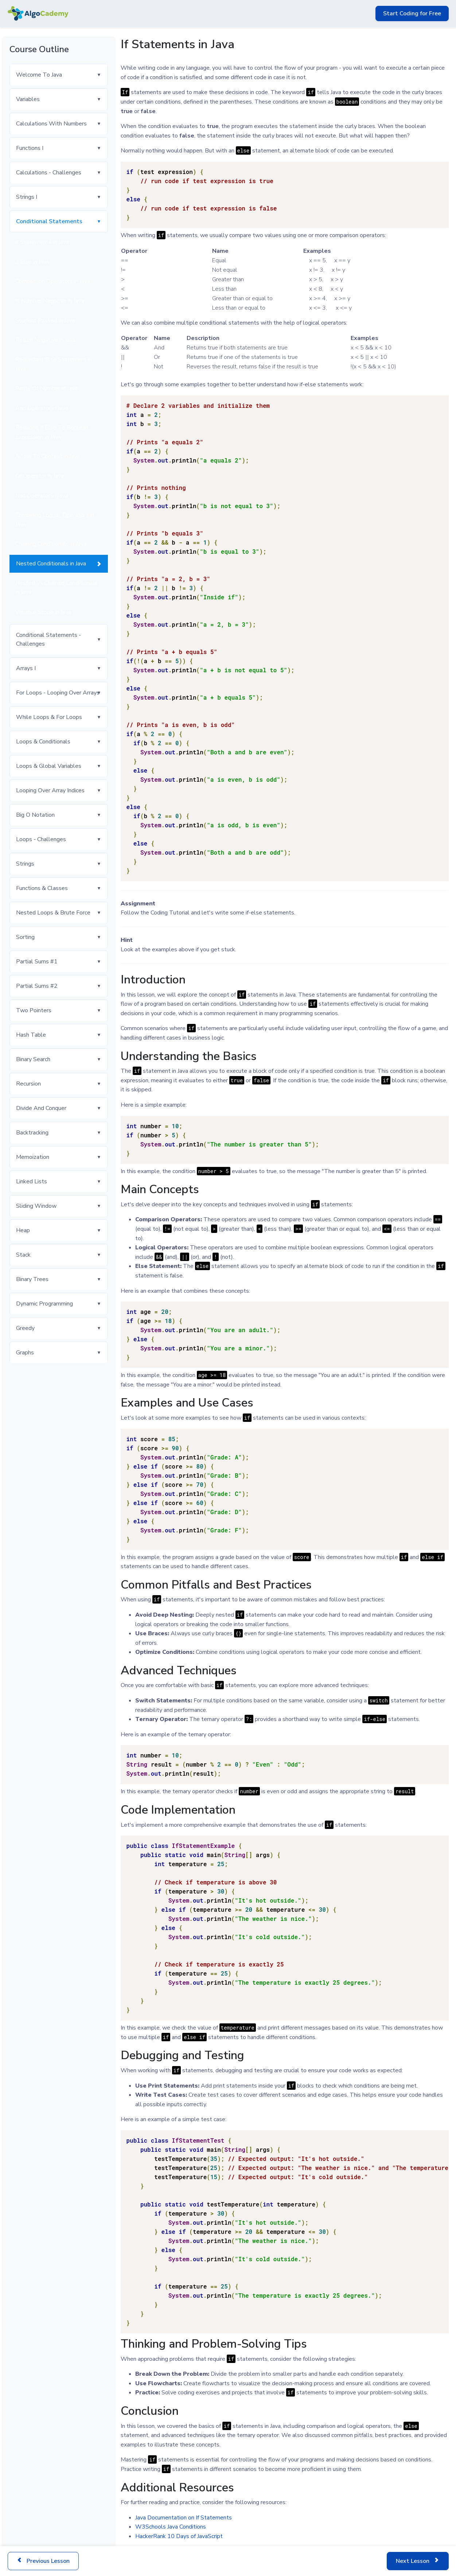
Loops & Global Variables (48, 766)
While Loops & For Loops (49, 717)
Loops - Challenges (41, 839)
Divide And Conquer (41, 1108)
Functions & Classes (42, 888)
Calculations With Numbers (51, 124)
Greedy (25, 1328)
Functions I (29, 148)
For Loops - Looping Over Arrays (58, 693)
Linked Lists (31, 1181)
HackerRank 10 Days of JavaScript (179, 2536)
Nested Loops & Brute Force (53, 913)
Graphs (25, 1353)
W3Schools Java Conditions (170, 2527)
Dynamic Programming (44, 1304)
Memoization (32, 1157)
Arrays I (26, 668)
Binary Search (33, 1059)
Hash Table (31, 1035)
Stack (23, 1255)
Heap (23, 1230)
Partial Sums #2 (37, 986)
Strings (25, 864)
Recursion (28, 1084)
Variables (28, 99)
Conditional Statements (49, 221)
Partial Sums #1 (37, 962)
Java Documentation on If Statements (183, 2518)
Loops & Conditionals (43, 742)
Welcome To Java (39, 75)
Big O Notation (35, 815)
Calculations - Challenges (48, 173)
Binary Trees (32, 1279)
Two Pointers (33, 1010)
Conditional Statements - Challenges (48, 639)
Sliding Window (36, 1206)
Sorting (25, 937)
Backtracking (32, 1133)
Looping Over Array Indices (50, 790)
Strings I (26, 197)
